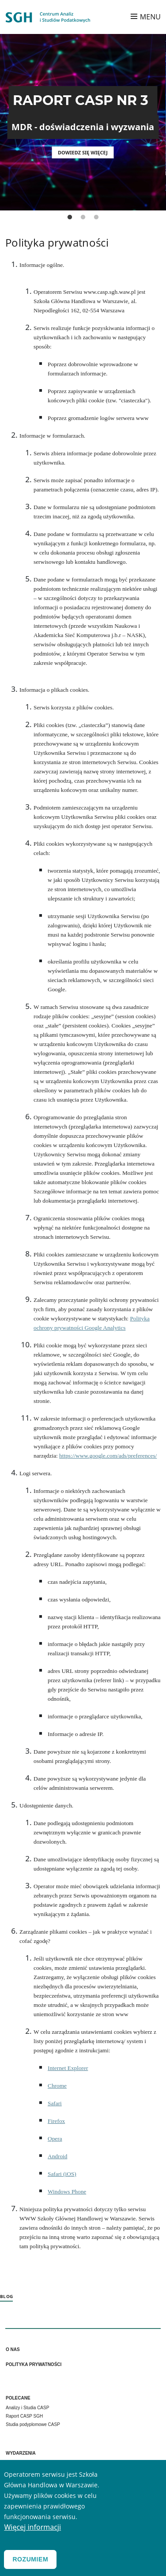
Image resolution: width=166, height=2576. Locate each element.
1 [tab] (69, 217)
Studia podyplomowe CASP (33, 2424)
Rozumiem (30, 2560)
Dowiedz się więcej (83, 152)
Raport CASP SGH (24, 2416)
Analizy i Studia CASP (27, 2407)
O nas (13, 2349)
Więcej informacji (32, 2528)
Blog (6, 2296)
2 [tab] (83, 217)
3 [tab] (96, 217)
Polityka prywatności (33, 2364)
